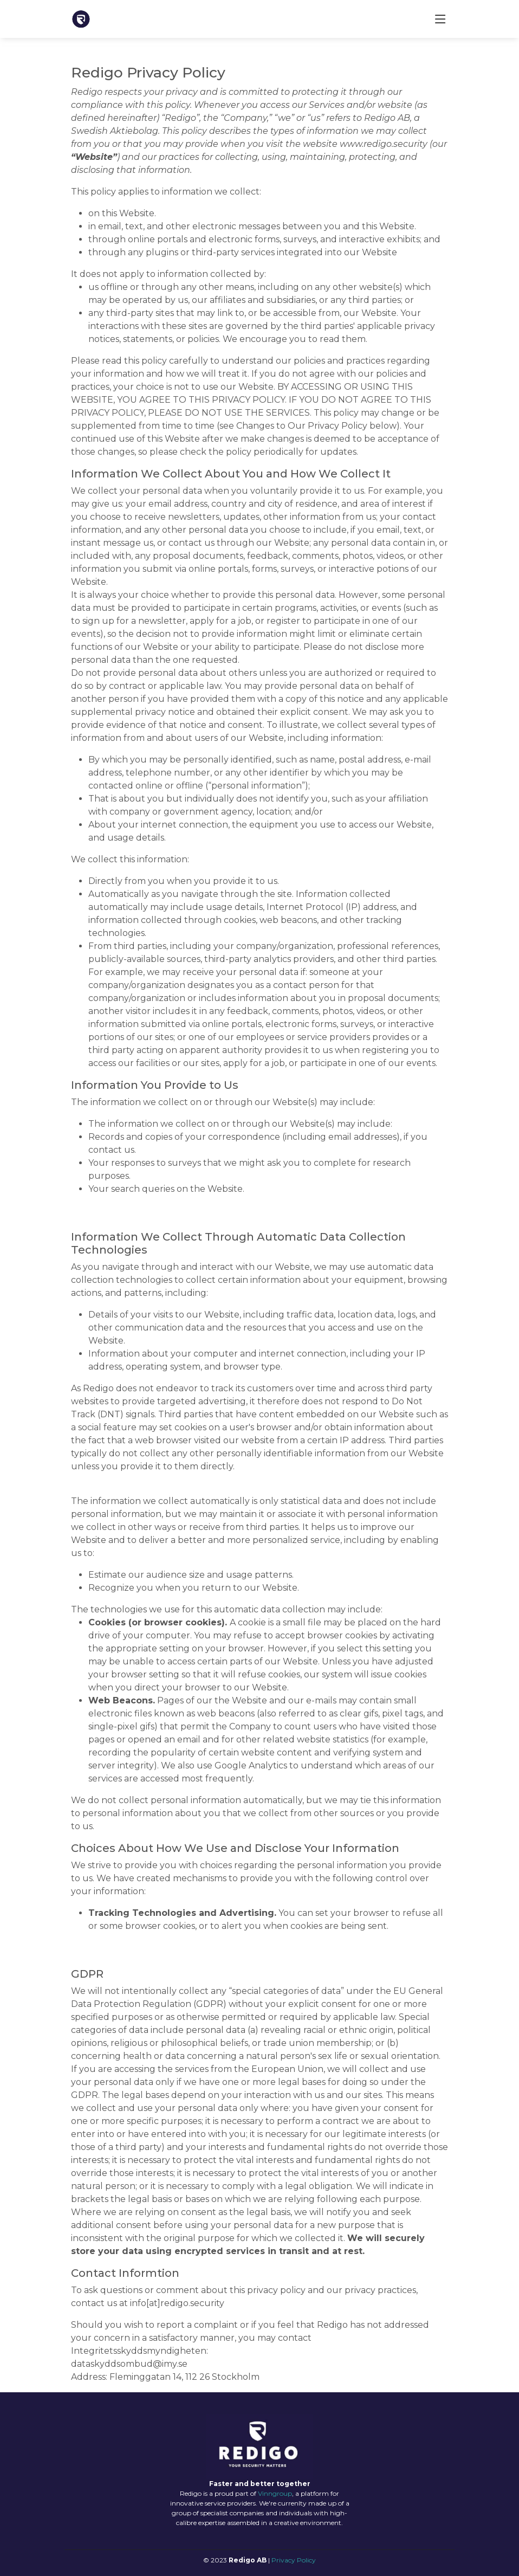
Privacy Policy (293, 2560)
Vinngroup (275, 2493)
